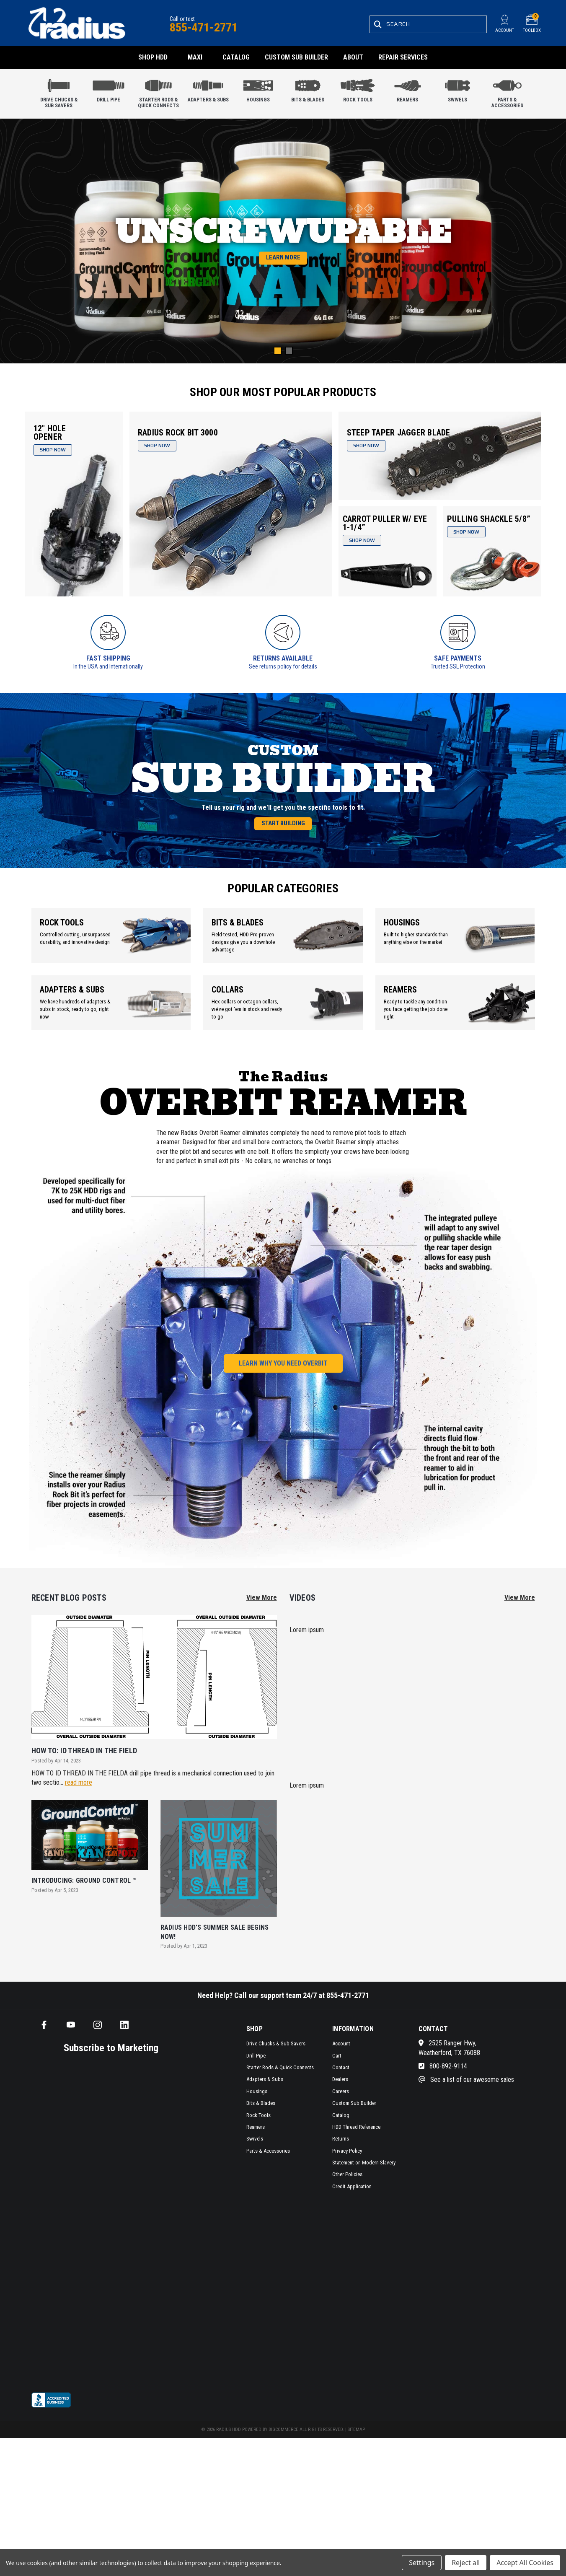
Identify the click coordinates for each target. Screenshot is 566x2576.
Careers (340, 2108)
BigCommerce (283, 2446)
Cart (336, 2072)
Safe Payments (457, 658)
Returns (340, 2155)
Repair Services (403, 57)
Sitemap (356, 2446)
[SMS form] (103, 2239)
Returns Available (283, 658)
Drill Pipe (108, 89)
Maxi (195, 57)
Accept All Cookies (524, 2562)
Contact (340, 2084)
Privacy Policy (347, 2167)
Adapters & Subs (208, 89)
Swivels (457, 89)
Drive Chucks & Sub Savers (59, 91)
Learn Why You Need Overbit (283, 1380)
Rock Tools (358, 89)
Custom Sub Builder (296, 57)
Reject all (466, 2562)
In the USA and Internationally (108, 666)
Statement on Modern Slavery (363, 2179)
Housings (258, 89)
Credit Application (352, 2203)
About (353, 57)
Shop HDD (153, 57)
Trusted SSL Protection (458, 666)
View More (261, 1614)
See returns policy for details (283, 666)
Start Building (283, 837)
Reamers (407, 89)
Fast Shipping (108, 658)
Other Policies (347, 2191)
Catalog (236, 57)
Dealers (340, 2096)
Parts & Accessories (507, 91)
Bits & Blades (308, 89)
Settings (421, 2562)
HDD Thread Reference (356, 2144)
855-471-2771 (204, 27)
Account (341, 2060)
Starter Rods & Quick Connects (158, 91)
